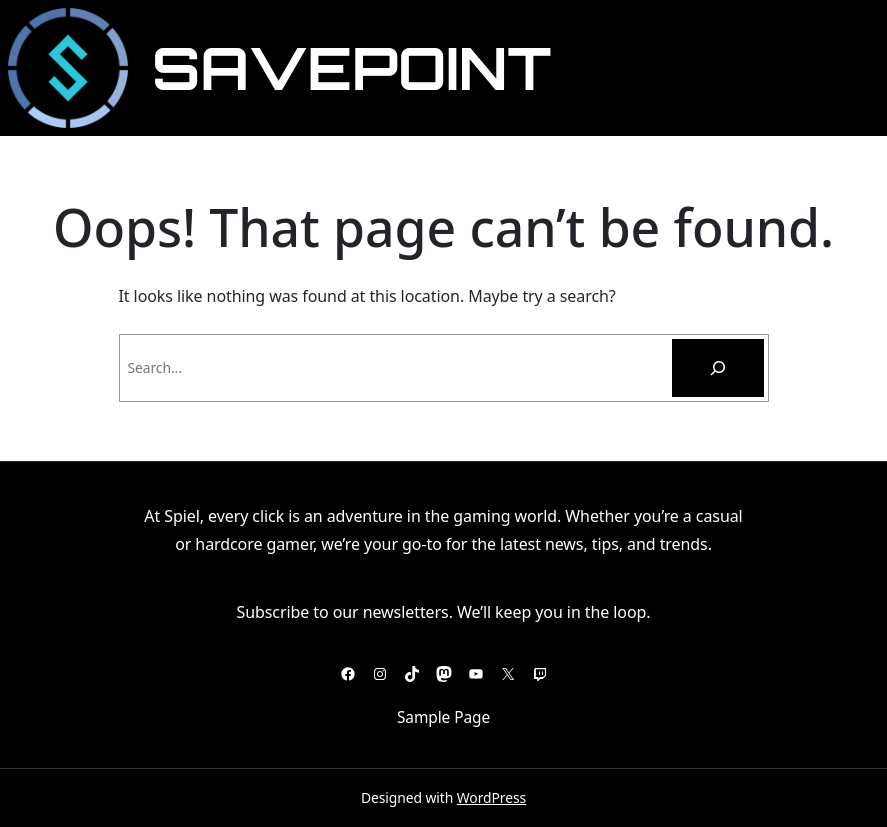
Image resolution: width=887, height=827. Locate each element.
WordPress (491, 797)
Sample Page (443, 717)
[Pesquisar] (718, 368)
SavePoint (351, 67)
